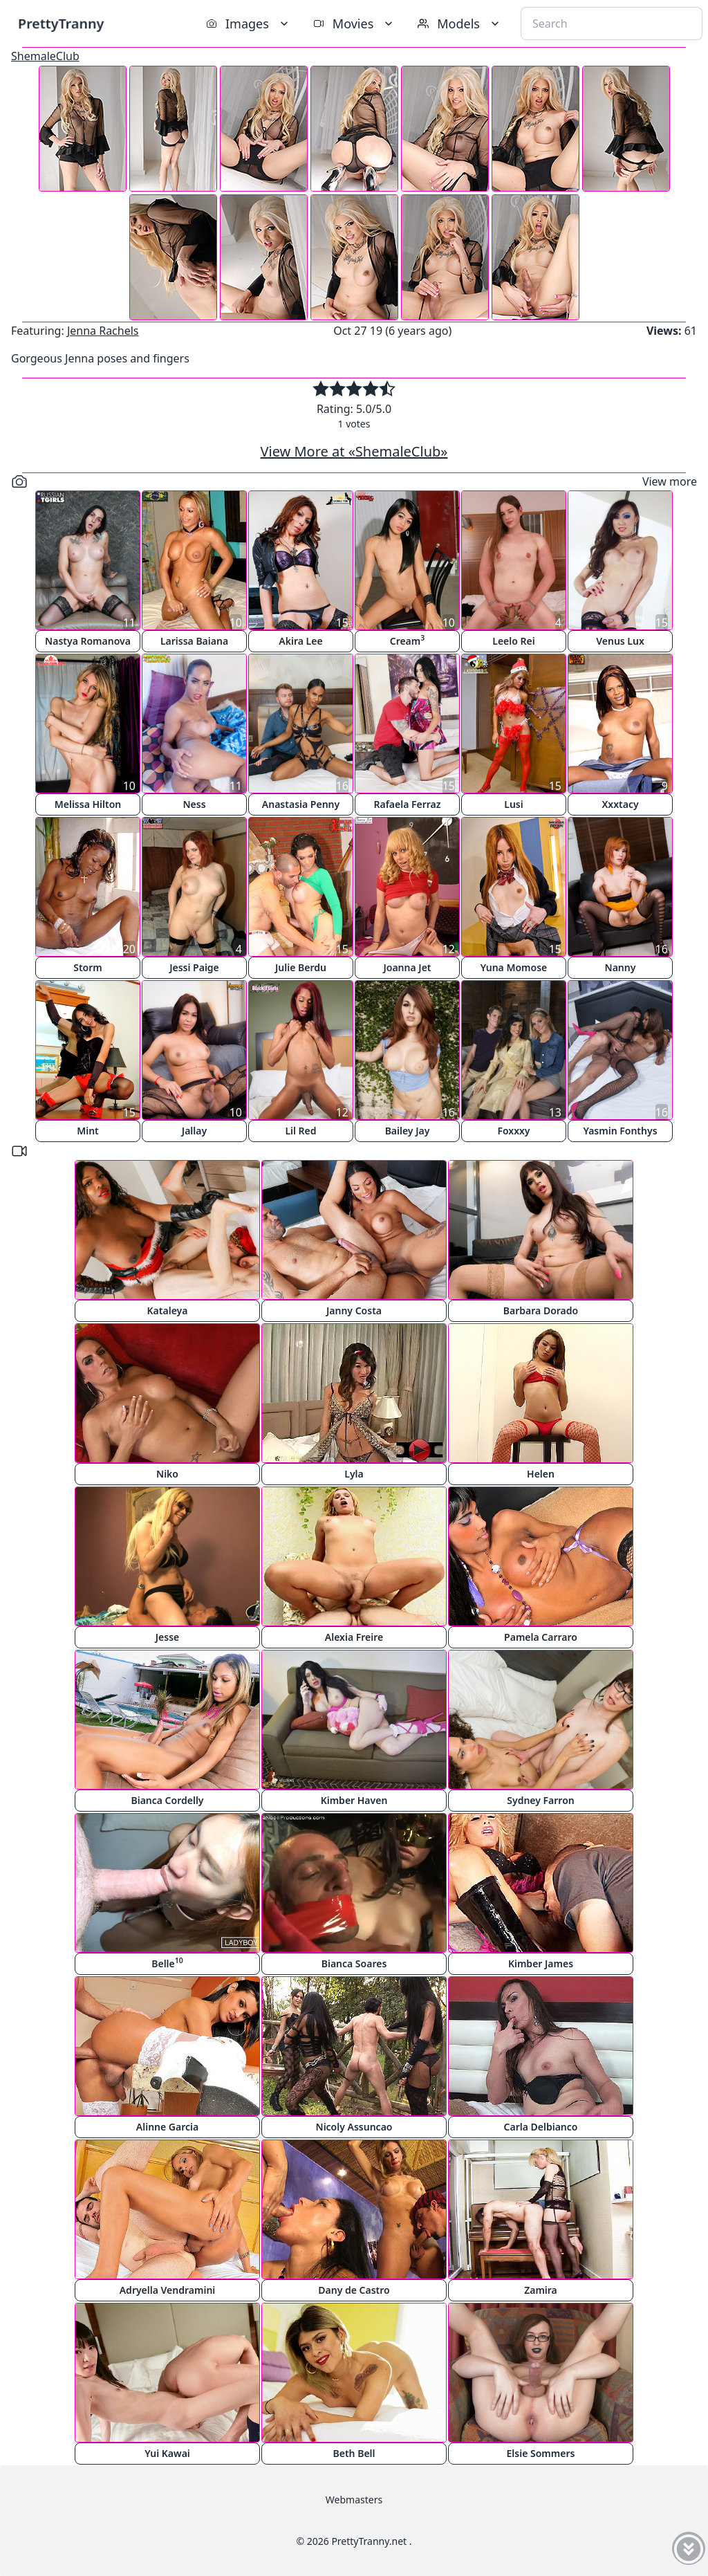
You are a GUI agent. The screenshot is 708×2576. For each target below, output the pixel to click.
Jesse (168, 1637)
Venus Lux (620, 640)
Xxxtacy (620, 804)
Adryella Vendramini (168, 2290)
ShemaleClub (45, 56)
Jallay (194, 1130)
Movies (354, 23)
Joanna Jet (407, 967)
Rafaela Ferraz (406, 804)
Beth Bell (354, 2453)
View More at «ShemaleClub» (354, 451)
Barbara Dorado (540, 1310)
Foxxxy (513, 1130)
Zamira (540, 2290)
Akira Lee (300, 640)
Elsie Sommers (541, 2453)
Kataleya (167, 1310)
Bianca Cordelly (167, 1800)
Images (248, 23)
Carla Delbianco (541, 2126)
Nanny (620, 967)
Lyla (353, 1473)
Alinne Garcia (167, 2126)
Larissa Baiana (194, 640)
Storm (87, 967)
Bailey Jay (407, 1130)
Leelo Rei (513, 640)
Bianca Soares (354, 1963)
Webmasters (354, 2499)
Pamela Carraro (540, 1637)
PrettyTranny (60, 23)
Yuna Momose (514, 967)
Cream (407, 640)
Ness (194, 804)
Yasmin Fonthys (620, 1130)
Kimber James (540, 1963)
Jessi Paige (194, 967)
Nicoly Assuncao (354, 2126)
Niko (167, 1473)
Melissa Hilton (88, 804)
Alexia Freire (354, 1637)
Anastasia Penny (300, 804)
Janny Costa (354, 1310)
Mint (88, 1130)
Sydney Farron (540, 1800)
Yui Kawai (167, 2453)
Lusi (513, 804)
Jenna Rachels (103, 330)
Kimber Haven (354, 1800)
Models (460, 23)
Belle (167, 1963)
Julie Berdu (300, 967)
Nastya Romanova (88, 640)
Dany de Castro (353, 2290)
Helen (541, 1473)
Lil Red (300, 1130)
